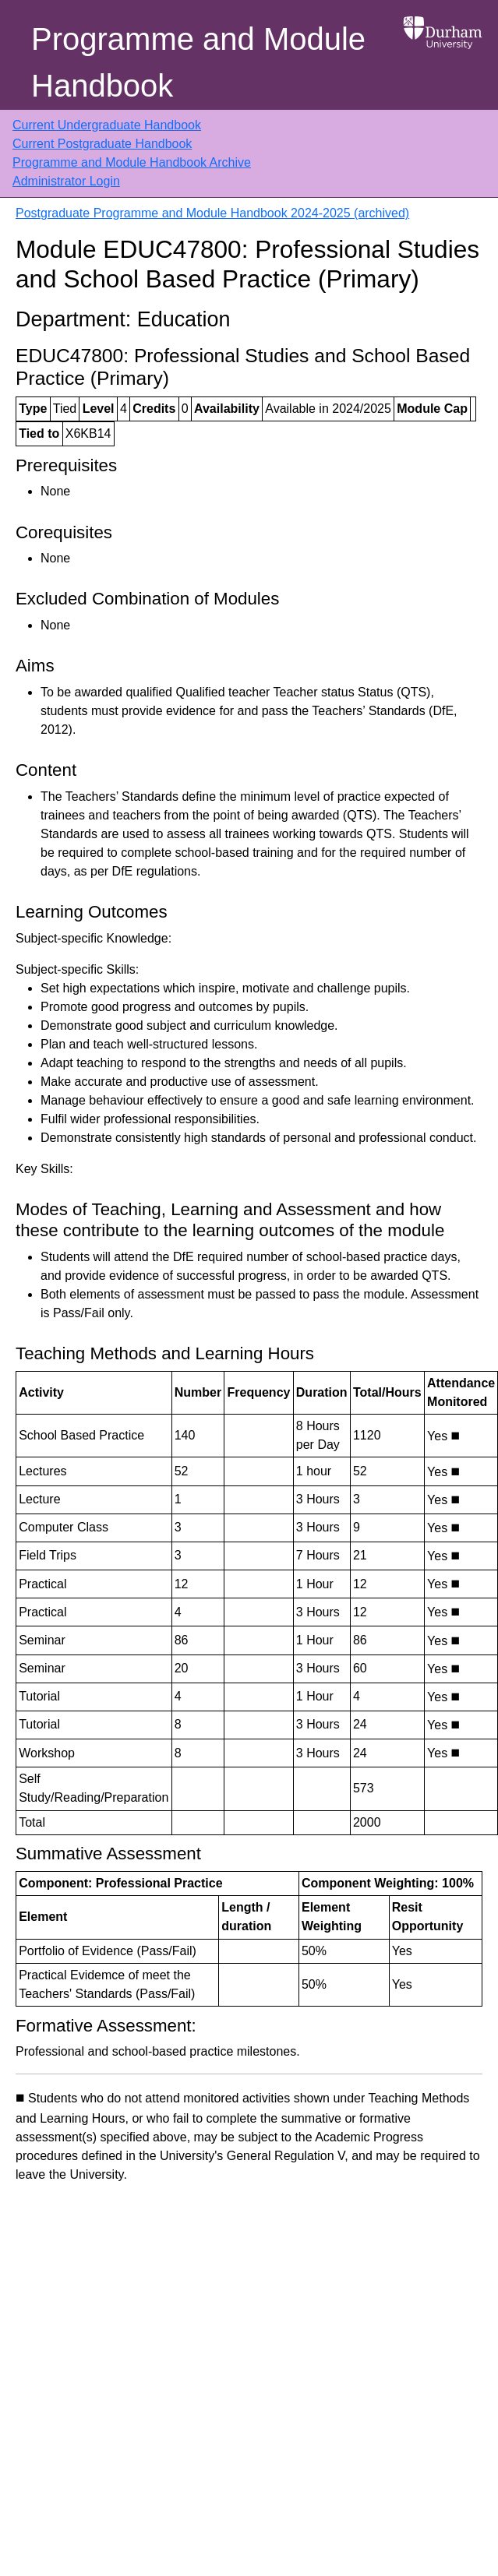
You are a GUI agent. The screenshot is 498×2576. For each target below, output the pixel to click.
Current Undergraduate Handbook (106, 125)
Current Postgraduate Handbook (102, 143)
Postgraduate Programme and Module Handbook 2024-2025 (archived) (212, 213)
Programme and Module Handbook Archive (131, 162)
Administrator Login (66, 181)
